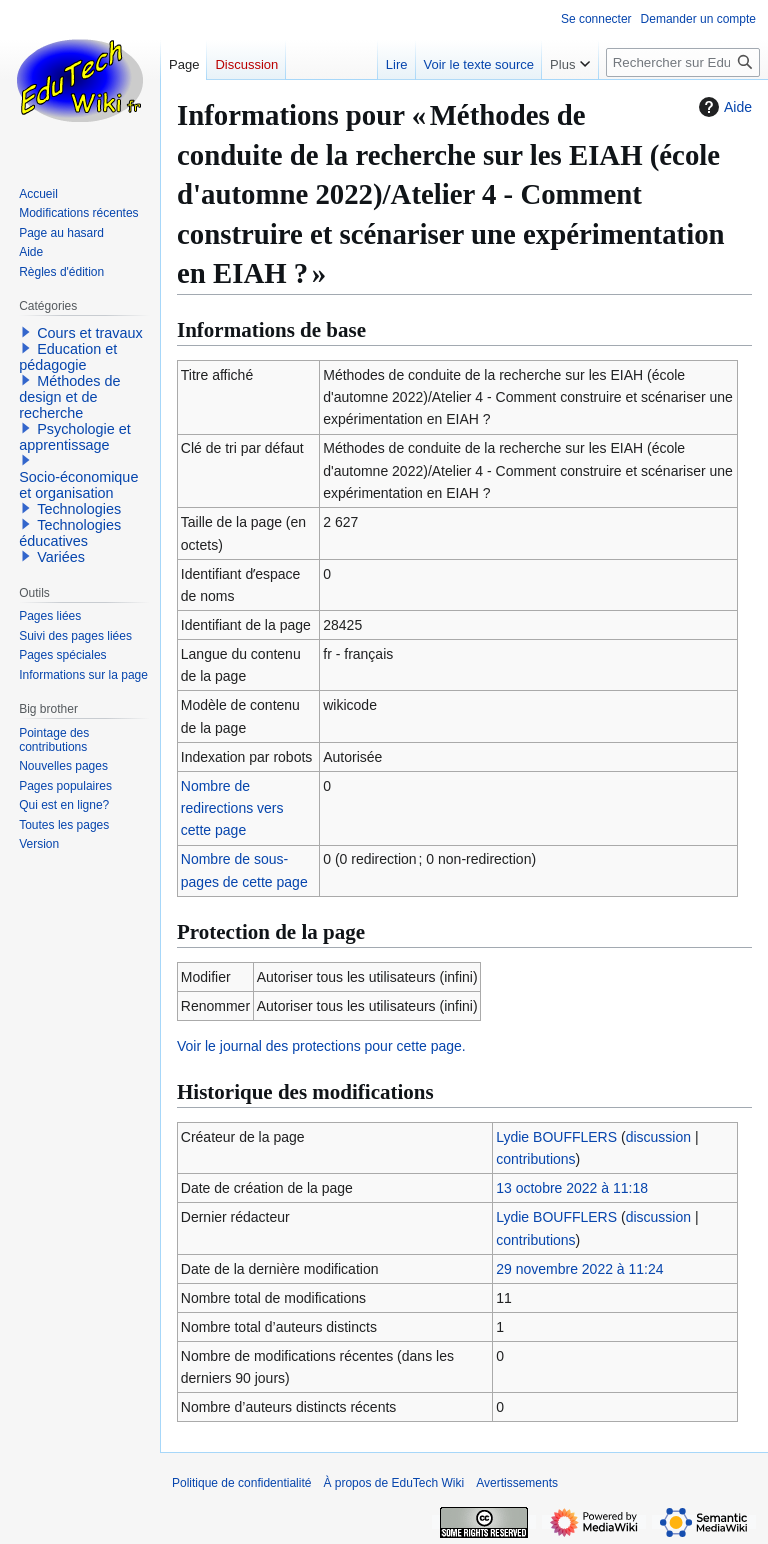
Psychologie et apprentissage (75, 437)
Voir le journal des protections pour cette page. (321, 1046)
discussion (658, 1137)
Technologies (79, 509)
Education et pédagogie (68, 357)
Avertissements (517, 1483)
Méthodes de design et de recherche (69, 397)
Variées (61, 557)
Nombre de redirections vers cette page (232, 808)
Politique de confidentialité (241, 1483)
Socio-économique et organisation (78, 485)
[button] (26, 332)
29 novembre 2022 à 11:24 (579, 1269)
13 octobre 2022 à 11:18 (572, 1188)
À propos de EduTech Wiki (393, 1483)
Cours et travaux (90, 333)
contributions (535, 1159)
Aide (723, 107)
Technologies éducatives (70, 533)
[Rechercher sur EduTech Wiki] (683, 62)
